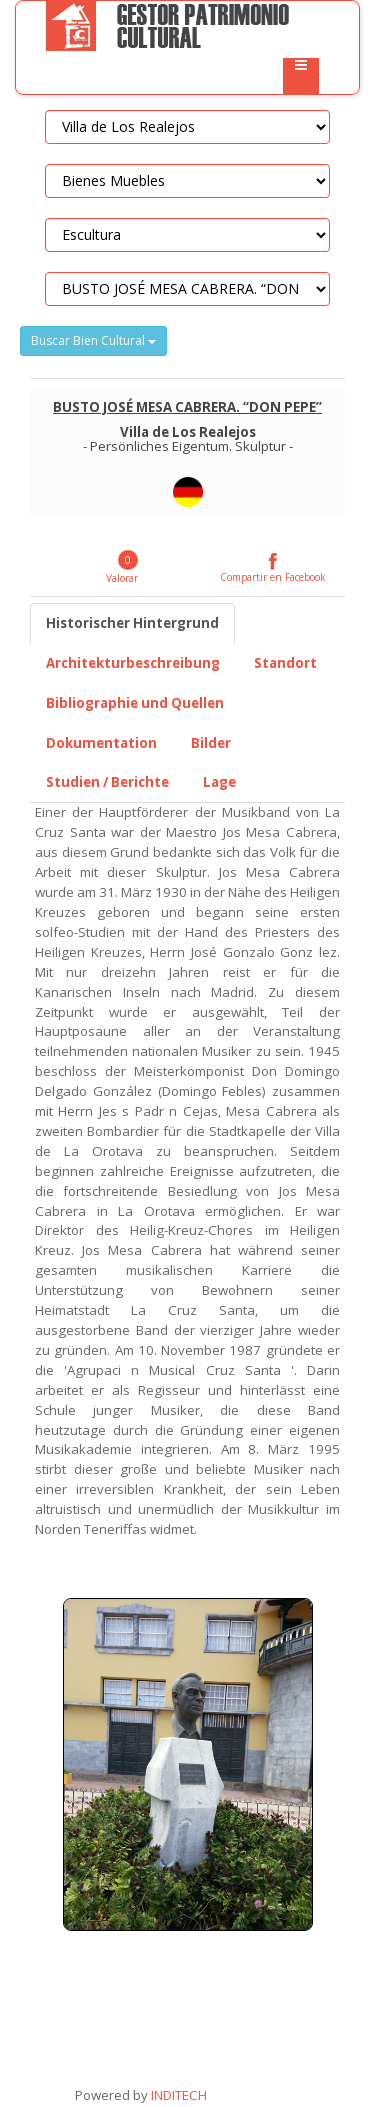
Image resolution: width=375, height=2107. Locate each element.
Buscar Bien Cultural (93, 340)
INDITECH (177, 2095)
